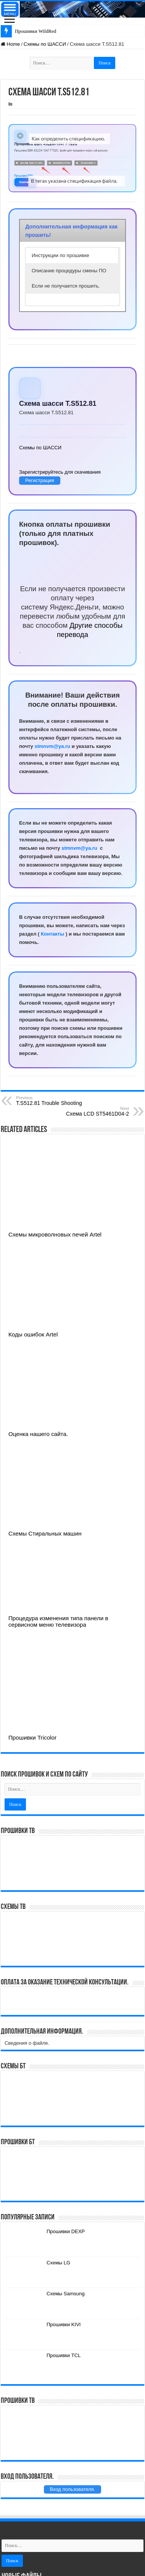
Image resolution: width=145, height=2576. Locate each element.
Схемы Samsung (66, 2293)
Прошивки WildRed (35, 31)
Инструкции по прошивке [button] (60, 255)
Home (10, 44)
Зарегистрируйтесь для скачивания (60, 472)
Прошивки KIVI (64, 2324)
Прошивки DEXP (66, 2231)
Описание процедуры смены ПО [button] (69, 270)
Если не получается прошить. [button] (66, 286)
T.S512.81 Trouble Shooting (55, 1100)
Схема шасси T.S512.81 (58, 403)
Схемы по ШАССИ (45, 44)
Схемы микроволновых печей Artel (55, 1234)
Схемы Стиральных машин (45, 1533)
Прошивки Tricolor (32, 1737)
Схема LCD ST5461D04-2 (90, 1111)
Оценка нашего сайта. (38, 1434)
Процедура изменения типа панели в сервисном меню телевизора (58, 1621)
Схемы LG (58, 2263)
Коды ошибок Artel (33, 1334)
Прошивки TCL (64, 2355)
